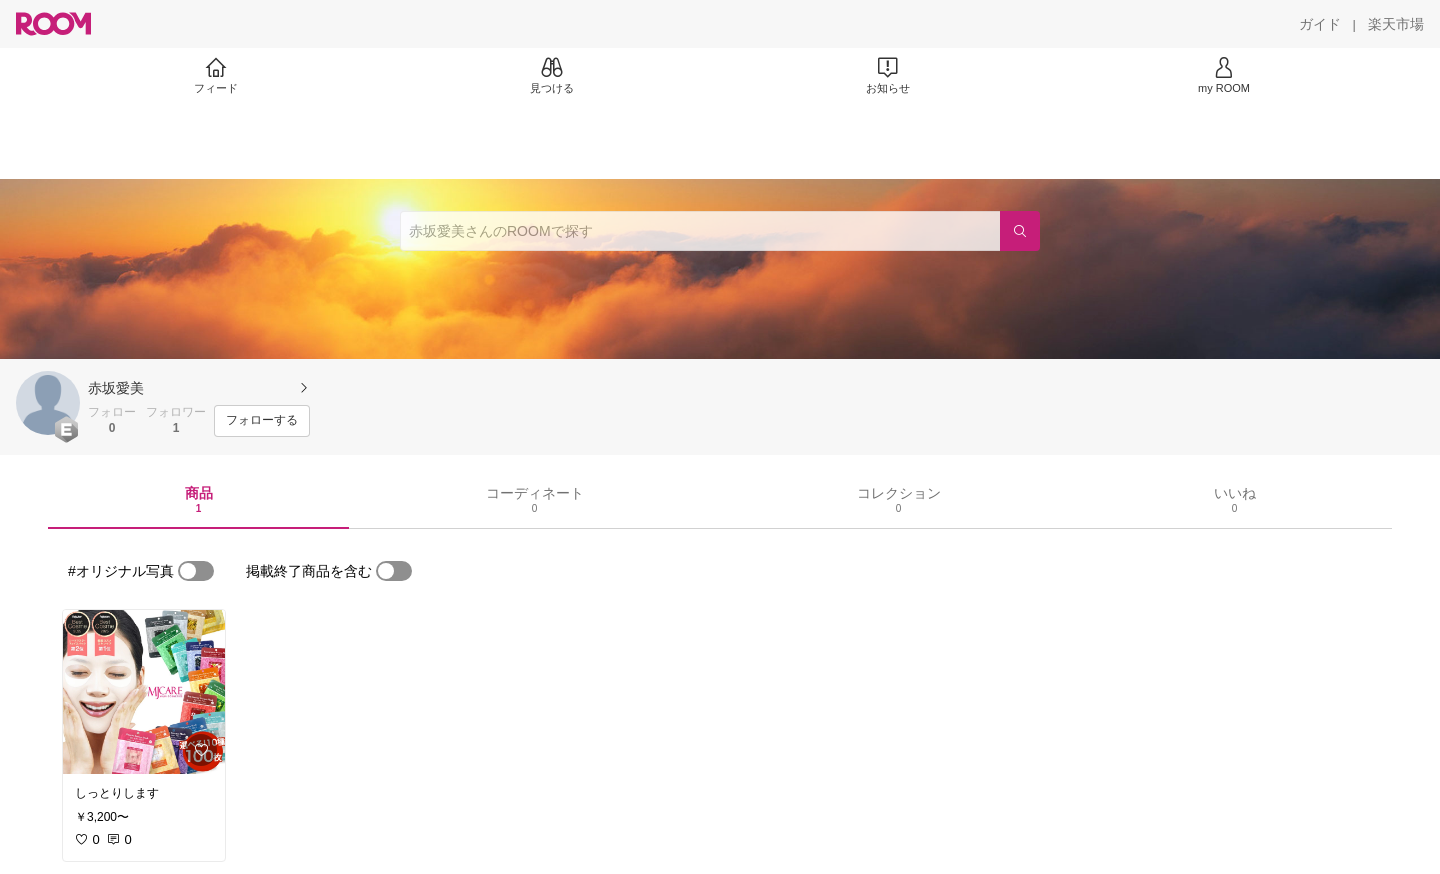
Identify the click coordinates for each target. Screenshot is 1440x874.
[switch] (196, 571)
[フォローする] (262, 421)
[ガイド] (1320, 24)
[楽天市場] (1396, 24)
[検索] (1020, 231)
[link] (144, 692)
